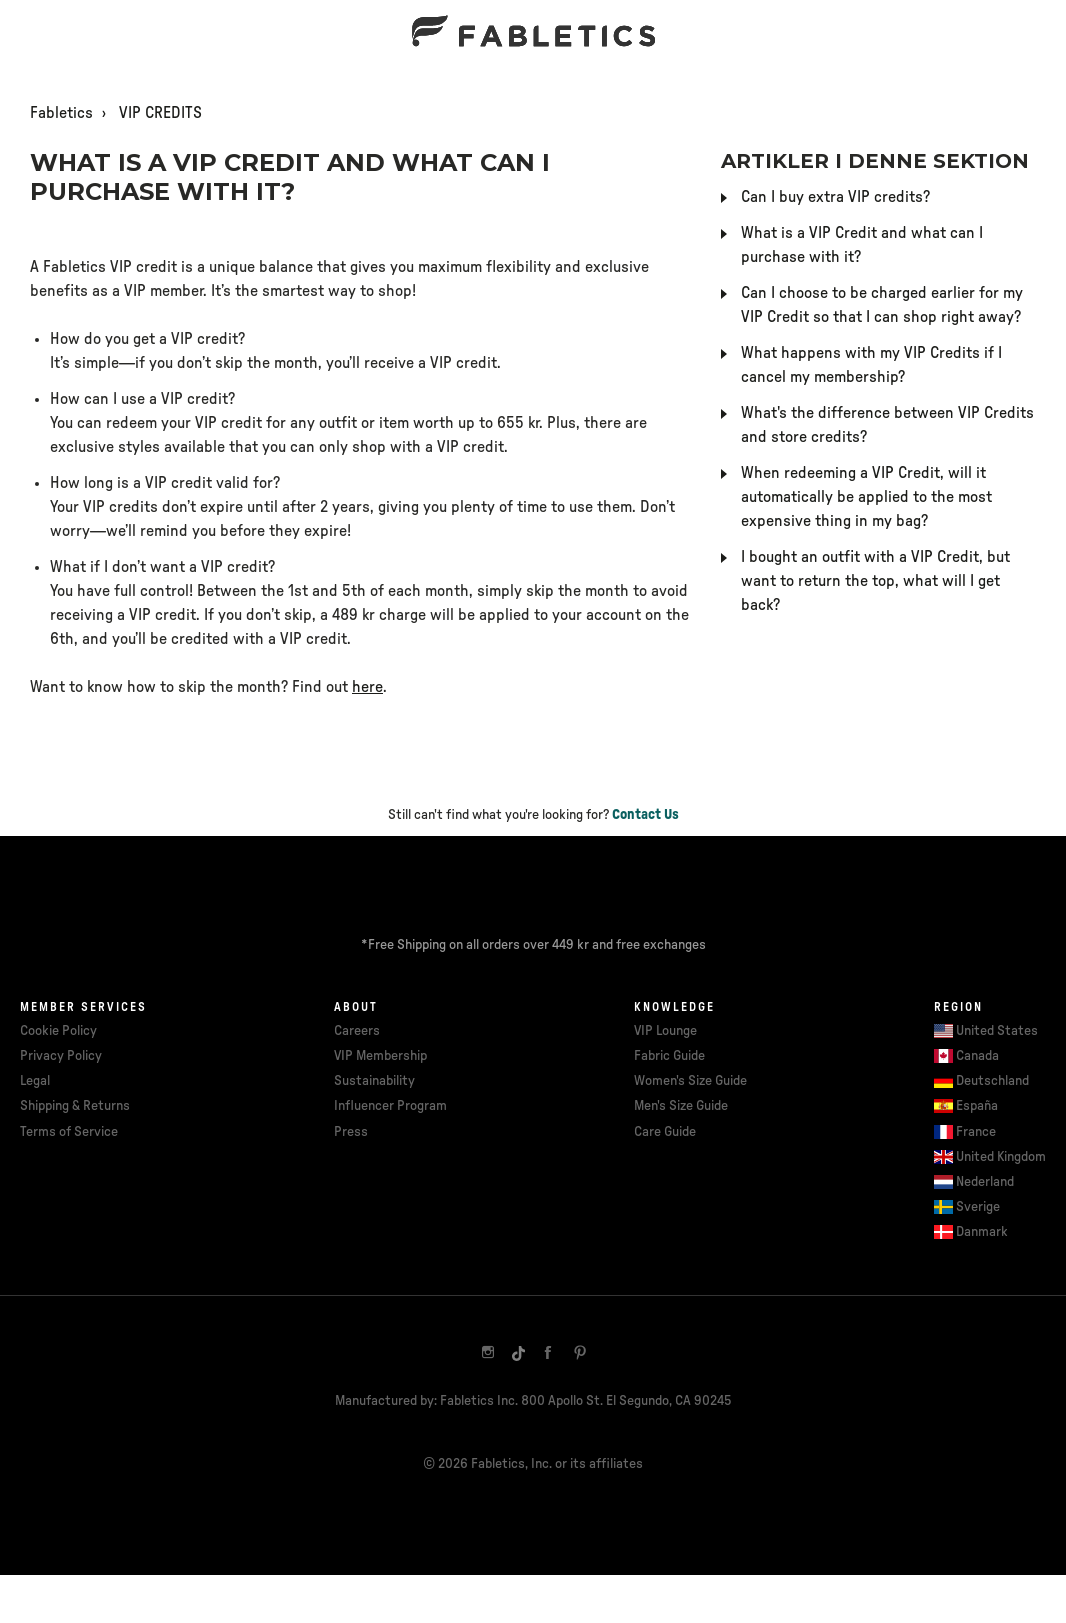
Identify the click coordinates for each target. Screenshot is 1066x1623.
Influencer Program (390, 1106)
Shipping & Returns (75, 1106)
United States (997, 1031)
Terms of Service (69, 1132)
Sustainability (374, 1081)
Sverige (978, 1207)
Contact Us (645, 815)
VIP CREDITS (160, 113)
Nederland (985, 1182)
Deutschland (992, 1081)
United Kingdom (1001, 1157)
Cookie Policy (58, 1031)
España (977, 1106)
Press (351, 1132)
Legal (35, 1081)
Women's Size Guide (690, 1081)
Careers (357, 1031)
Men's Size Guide (681, 1106)
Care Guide (665, 1132)
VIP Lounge (665, 1031)
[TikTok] (518, 1352)
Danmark (982, 1232)
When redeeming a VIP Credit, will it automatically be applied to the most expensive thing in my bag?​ (866, 497)
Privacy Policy (61, 1056)
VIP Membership (380, 1056)
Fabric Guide (669, 1056)
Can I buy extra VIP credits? (835, 197)
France (976, 1132)
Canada (977, 1056)
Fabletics (61, 113)
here (367, 687)
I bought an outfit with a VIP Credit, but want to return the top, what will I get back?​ (875, 581)
